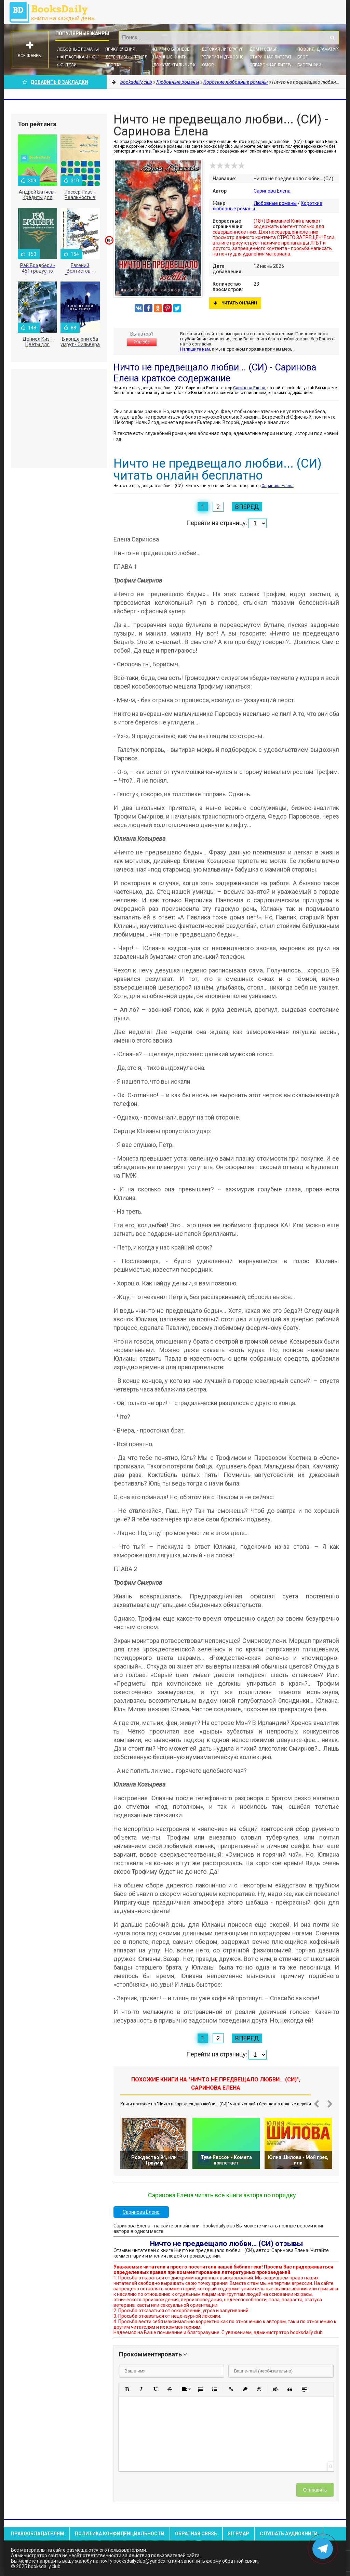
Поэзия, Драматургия (321, 49)
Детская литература (223, 49)
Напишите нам (195, 349)
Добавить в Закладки (55, 82)
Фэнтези (67, 65)
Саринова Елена (272, 191)
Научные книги (170, 57)
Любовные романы (78, 49)
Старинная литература (274, 57)
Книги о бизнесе (171, 49)
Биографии (309, 65)
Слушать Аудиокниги (289, 2533)
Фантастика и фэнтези (83, 57)
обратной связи (240, 2561)
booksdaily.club (55, 12)
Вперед (247, 506)
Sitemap (238, 2533)
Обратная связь (196, 2533)
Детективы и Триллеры (130, 57)
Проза (112, 65)
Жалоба (142, 342)
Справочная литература (276, 65)
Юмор (207, 65)
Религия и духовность (226, 57)
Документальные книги (179, 65)
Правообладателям (37, 2533)
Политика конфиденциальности (119, 2533)
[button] (126, 2389)
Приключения (120, 49)
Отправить (315, 2490)
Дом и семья (264, 49)
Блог (302, 57)
